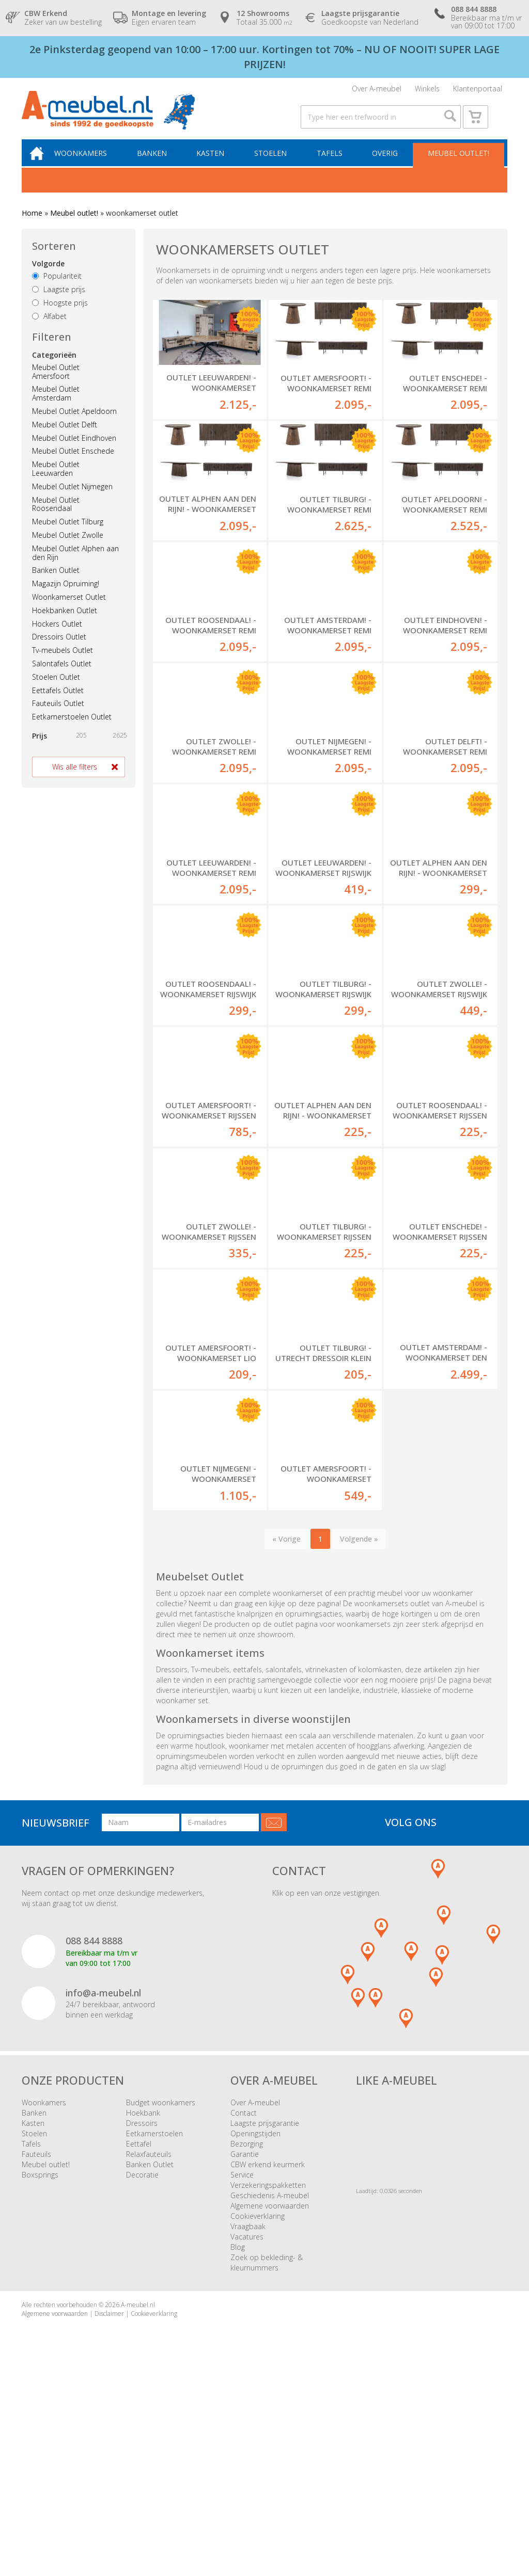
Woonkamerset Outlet (69, 609)
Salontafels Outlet (61, 676)
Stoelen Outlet (56, 689)
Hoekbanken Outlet (64, 622)
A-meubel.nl (138, 2492)
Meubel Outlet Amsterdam (56, 405)
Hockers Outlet (57, 636)
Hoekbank (143, 2301)
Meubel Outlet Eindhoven (74, 450)
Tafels (332, 164)
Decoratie (142, 2362)
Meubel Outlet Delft (64, 436)
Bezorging (246, 2332)
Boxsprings (40, 2362)
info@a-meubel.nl (103, 2180)
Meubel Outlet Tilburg (67, 534)
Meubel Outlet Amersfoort (56, 383)
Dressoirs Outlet (59, 649)
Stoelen (274, 164)
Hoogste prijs (60, 314)
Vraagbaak (248, 2414)
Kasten (216, 164)
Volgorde (48, 276)
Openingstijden (255, 2321)
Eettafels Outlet (58, 702)
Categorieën (54, 367)
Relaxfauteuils (149, 2342)
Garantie (244, 2342)
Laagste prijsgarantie (264, 2311)
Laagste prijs (58, 301)
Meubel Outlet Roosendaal (56, 516)
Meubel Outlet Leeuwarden (56, 481)
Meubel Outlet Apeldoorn (74, 423)
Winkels (427, 90)
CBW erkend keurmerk (267, 2352)
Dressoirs (142, 2311)
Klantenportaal (477, 90)
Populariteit (57, 288)
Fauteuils (36, 2342)
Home (32, 225)
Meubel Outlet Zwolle (67, 547)
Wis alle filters (74, 779)
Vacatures (246, 2424)
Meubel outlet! (457, 164)
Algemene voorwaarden (269, 2393)
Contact (243, 2301)
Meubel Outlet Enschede (73, 463)
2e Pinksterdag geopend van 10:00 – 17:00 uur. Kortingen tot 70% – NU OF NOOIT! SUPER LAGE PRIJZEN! (264, 56)
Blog (237, 2435)
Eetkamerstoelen (154, 2321)
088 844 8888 (94, 2128)
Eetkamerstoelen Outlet (72, 729)
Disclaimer (109, 2501)
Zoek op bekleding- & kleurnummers (266, 2450)
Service (242, 2362)
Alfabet (49, 328)
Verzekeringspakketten (268, 2373)
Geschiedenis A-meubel (269, 2383)
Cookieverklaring (257, 2404)
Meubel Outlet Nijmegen (72, 498)
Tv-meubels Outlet (62, 662)
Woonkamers (90, 164)
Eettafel (138, 2332)
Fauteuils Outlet (58, 716)
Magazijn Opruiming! (65, 596)
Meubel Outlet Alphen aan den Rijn (75, 564)
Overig (386, 164)
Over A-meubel (376, 90)
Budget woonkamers (160, 2290)
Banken (160, 164)
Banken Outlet (56, 582)
